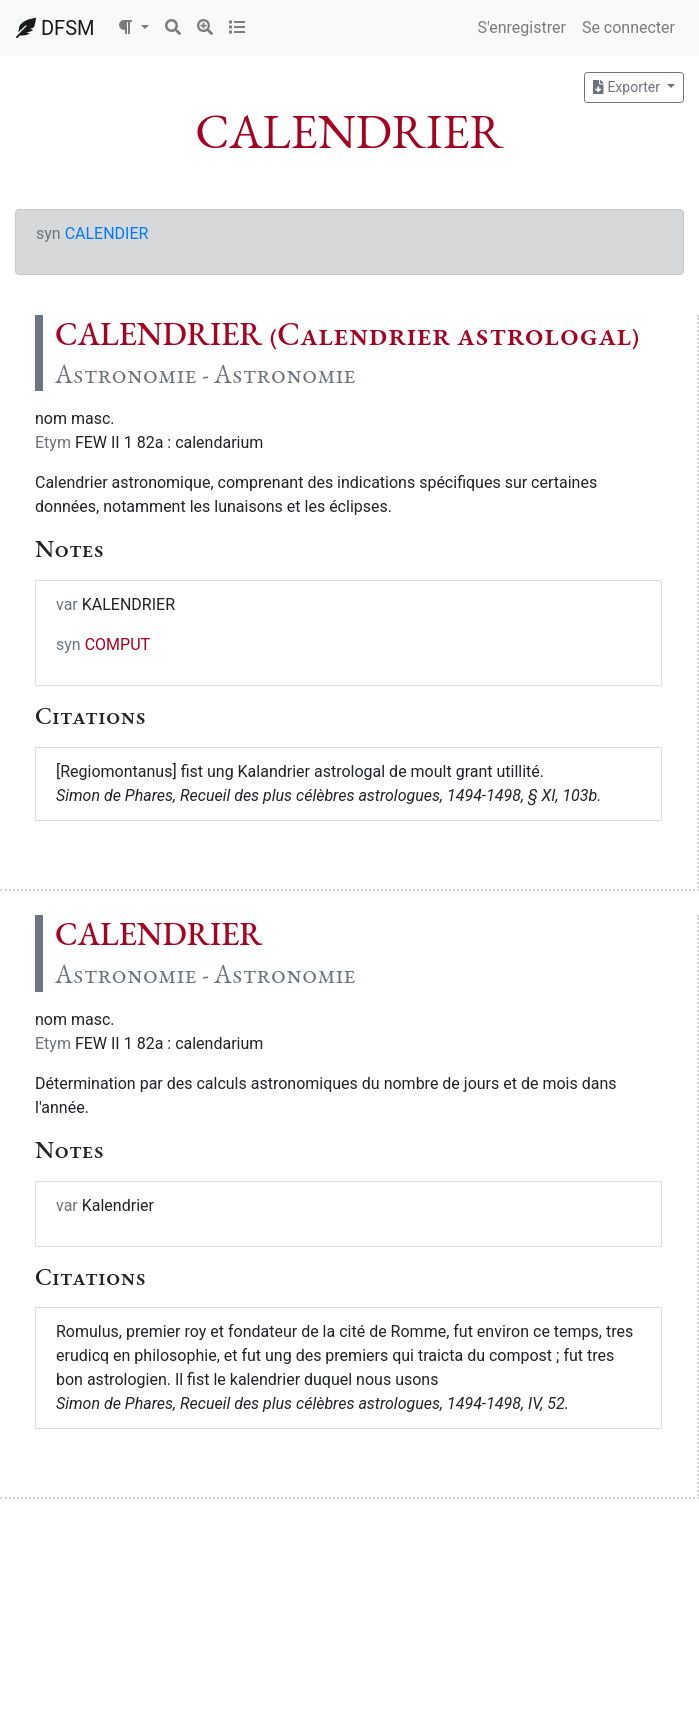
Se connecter (628, 27)
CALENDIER (107, 233)
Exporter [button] (628, 87)
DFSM (55, 28)
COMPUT (117, 644)
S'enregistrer (521, 27)
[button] (133, 28)
